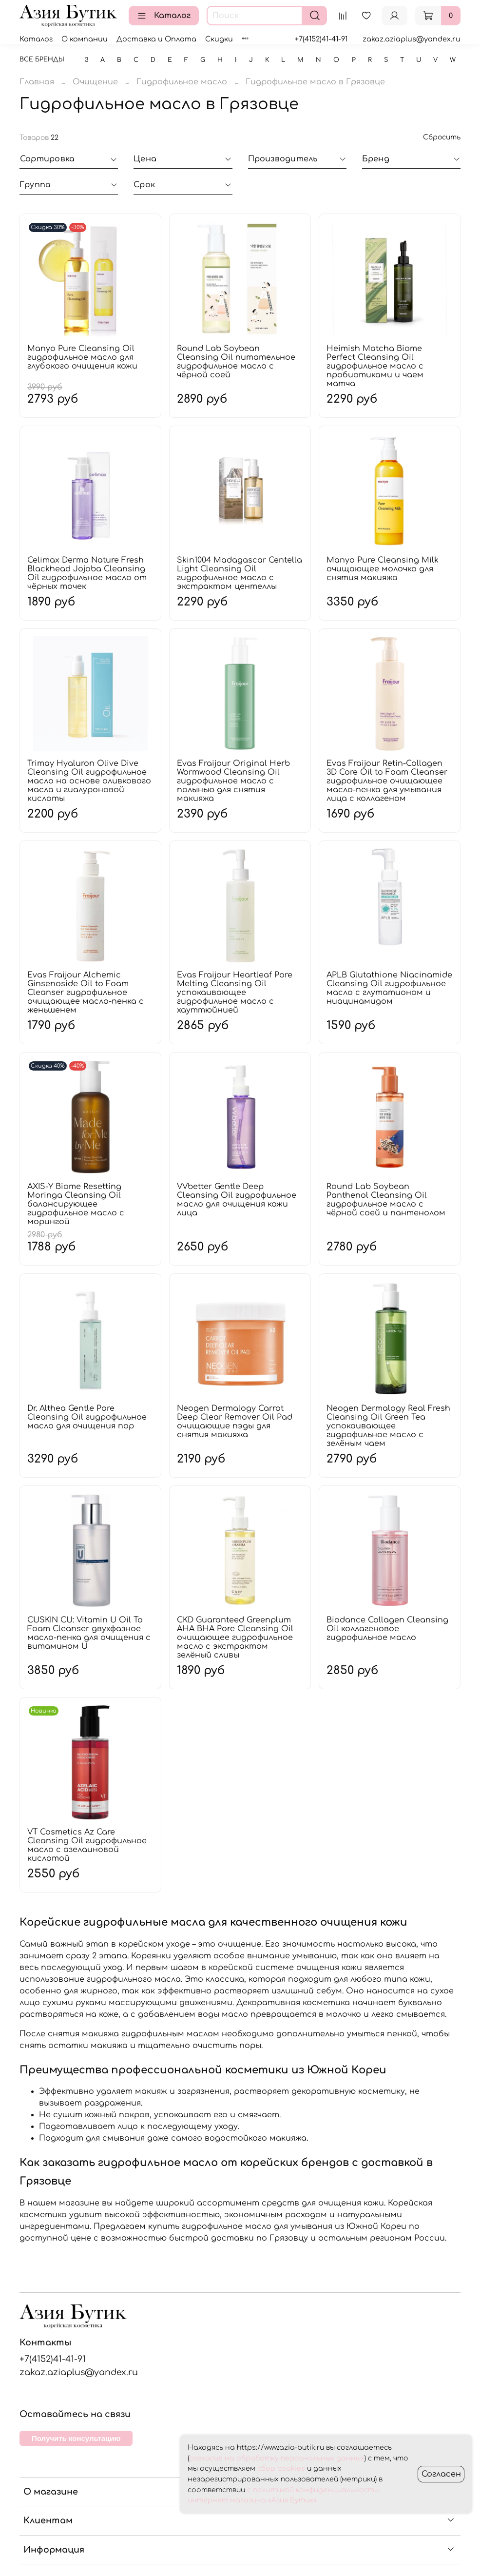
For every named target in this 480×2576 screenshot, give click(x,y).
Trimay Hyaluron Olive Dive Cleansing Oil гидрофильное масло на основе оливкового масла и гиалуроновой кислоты (89, 781)
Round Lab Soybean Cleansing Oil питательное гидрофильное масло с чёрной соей (236, 361)
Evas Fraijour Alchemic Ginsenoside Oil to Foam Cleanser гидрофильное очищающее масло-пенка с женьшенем (85, 993)
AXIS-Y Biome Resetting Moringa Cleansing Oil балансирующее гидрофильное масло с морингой (75, 1204)
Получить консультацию (76, 2438)
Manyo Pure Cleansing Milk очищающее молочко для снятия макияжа (382, 569)
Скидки (219, 39)
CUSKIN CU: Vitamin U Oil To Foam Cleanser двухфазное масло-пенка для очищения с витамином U (89, 1633)
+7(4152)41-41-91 (321, 39)
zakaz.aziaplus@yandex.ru (412, 39)
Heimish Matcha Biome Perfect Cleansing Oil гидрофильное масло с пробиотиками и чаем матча (374, 366)
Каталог (164, 15)
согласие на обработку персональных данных (277, 2458)
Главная (36, 82)
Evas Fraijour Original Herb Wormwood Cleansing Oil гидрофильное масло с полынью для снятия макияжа (233, 781)
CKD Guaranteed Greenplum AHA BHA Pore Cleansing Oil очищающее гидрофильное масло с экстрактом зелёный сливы (235, 1637)
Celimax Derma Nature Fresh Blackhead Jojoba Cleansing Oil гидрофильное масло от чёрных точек (87, 573)
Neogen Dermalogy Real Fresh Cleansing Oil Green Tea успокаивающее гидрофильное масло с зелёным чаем (388, 1426)
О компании (84, 39)
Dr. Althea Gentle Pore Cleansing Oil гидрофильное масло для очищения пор (87, 1417)
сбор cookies (281, 2468)
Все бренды (41, 59)
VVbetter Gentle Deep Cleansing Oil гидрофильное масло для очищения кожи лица (236, 1199)
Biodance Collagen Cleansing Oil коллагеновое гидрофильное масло (387, 1629)
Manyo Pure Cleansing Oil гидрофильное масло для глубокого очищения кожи (82, 357)
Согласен (441, 2474)
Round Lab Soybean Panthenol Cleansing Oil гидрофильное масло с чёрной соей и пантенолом (385, 1199)
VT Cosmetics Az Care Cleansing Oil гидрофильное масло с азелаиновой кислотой (87, 1845)
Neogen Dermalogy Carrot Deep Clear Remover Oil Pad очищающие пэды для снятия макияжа (234, 1421)
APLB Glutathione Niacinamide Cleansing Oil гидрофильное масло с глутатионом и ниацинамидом (389, 988)
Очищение (95, 82)
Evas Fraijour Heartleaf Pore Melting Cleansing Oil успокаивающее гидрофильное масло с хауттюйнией (234, 993)
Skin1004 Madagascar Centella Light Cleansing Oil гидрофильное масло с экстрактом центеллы (239, 573)
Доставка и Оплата (156, 39)
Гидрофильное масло (181, 82)
